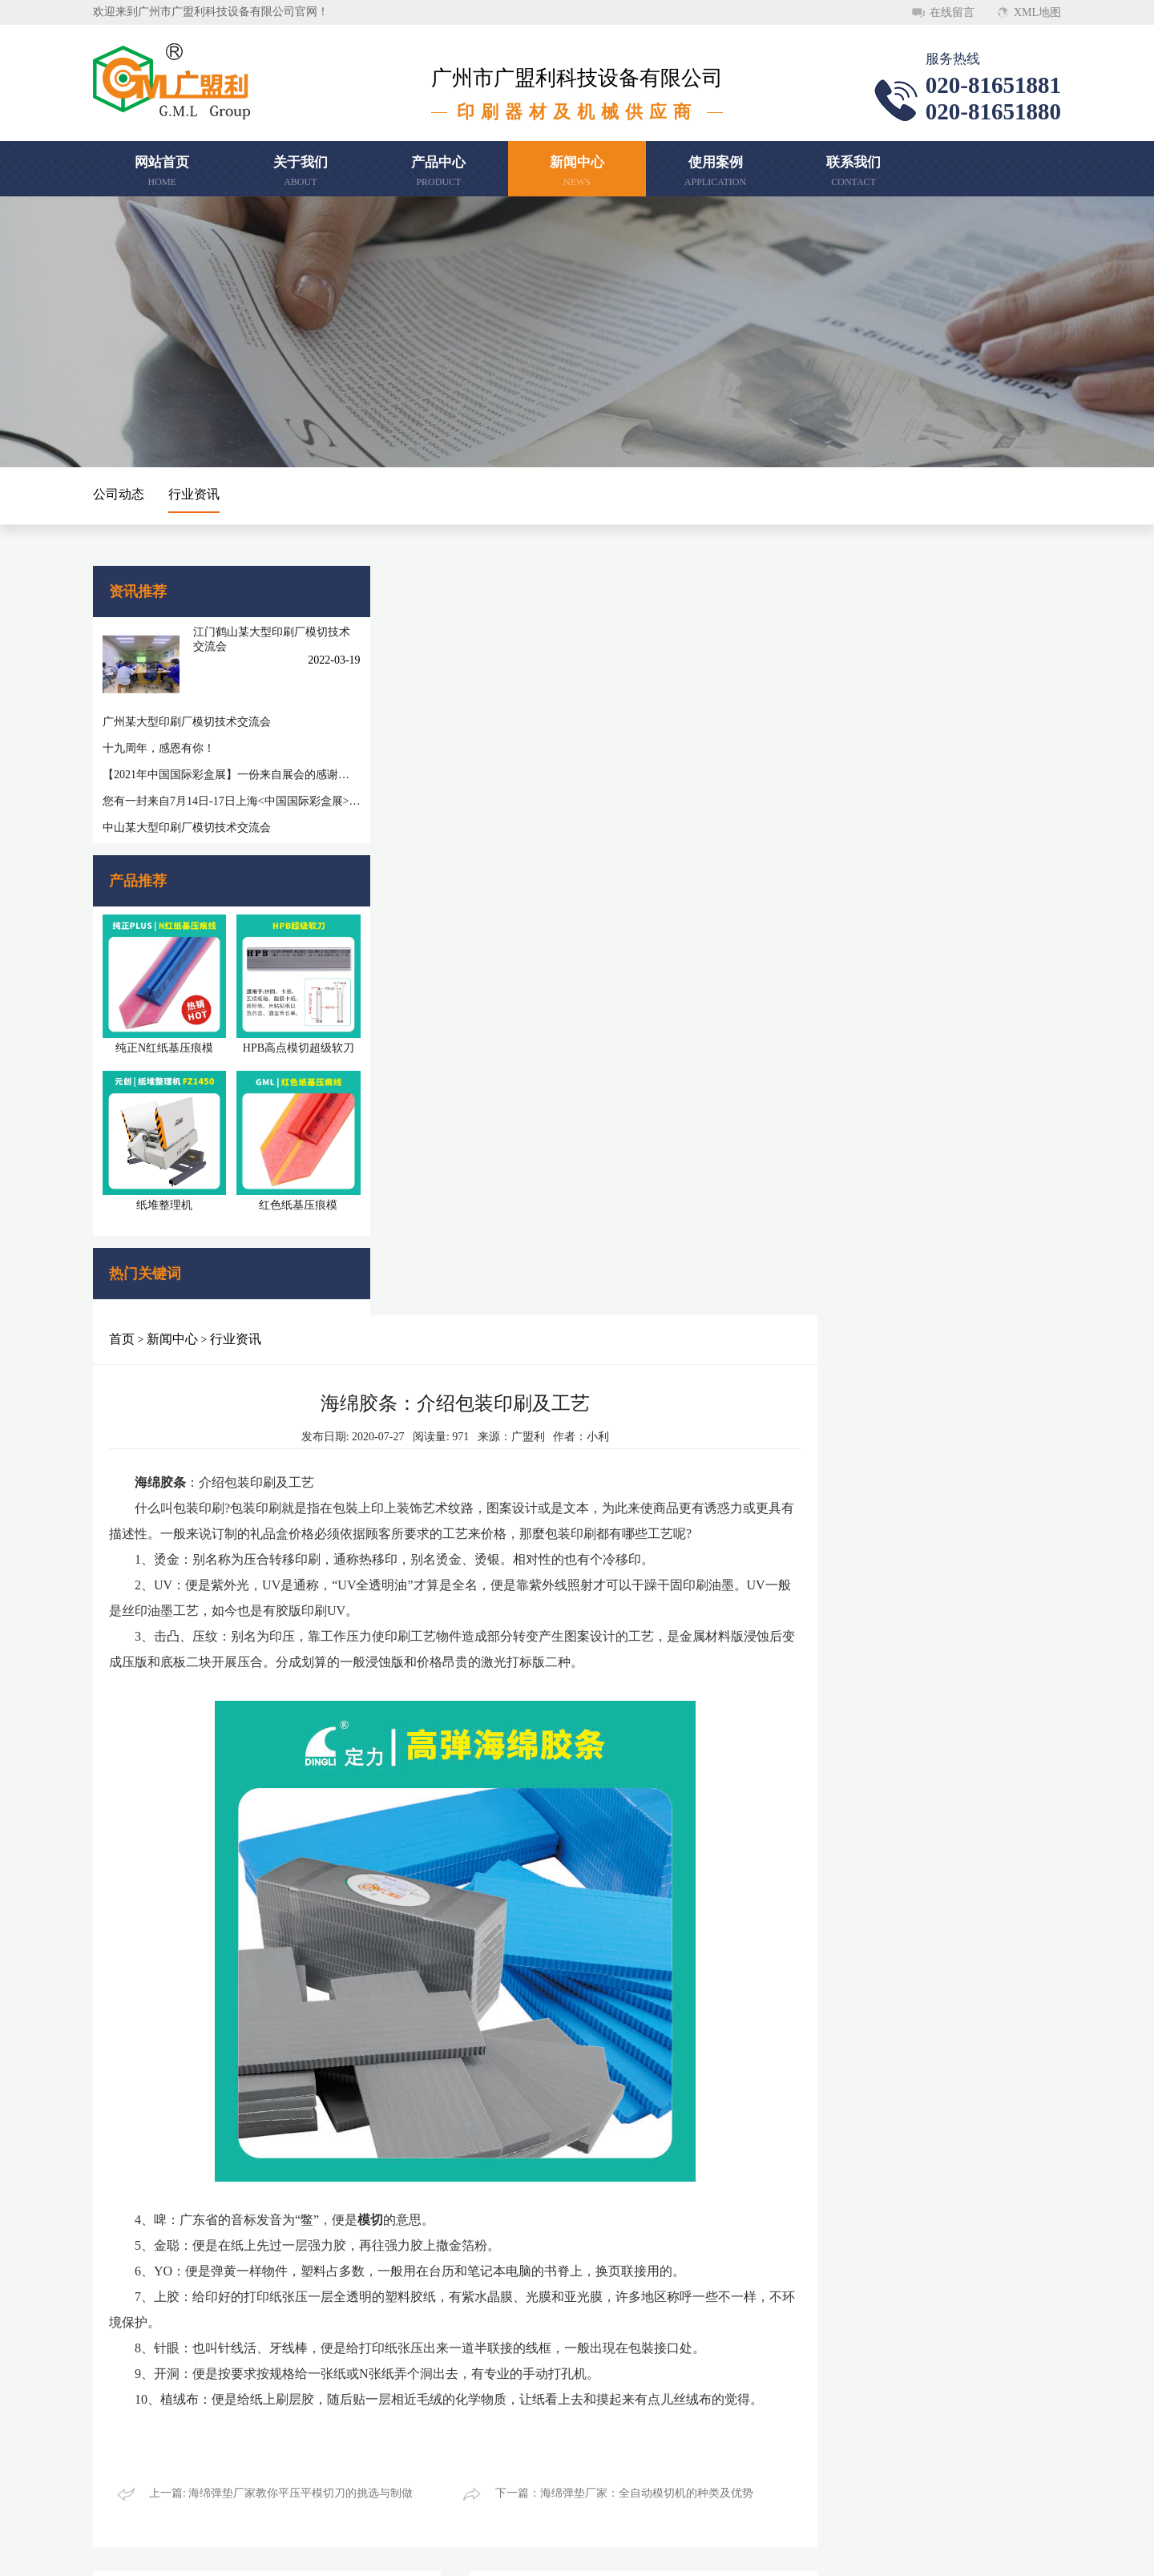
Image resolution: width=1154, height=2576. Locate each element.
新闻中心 (428, 589)
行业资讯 (194, 494)
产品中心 (255, 2364)
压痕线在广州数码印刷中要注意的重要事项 (842, 1894)
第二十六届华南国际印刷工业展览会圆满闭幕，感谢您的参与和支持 (484, 2082)
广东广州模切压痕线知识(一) (807, 1957)
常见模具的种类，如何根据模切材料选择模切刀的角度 (854, 2082)
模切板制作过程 (775, 1926)
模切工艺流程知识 (780, 2051)
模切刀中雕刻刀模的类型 (427, 1926)
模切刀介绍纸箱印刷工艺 (427, 1988)
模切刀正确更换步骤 (415, 1957)
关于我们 (125, 2364)
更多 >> (659, 1857)
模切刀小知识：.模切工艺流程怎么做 (827, 2019)
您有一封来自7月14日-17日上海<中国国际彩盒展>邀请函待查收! (213, 789)
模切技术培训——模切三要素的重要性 (460, 2144)
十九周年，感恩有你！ (159, 736)
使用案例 (255, 2397)
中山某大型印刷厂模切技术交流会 (187, 816)
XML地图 (1037, 12)
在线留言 (952, 12)
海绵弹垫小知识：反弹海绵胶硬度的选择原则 (848, 2176)
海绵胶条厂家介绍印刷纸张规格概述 (825, 2144)
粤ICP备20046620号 (767, 2551)
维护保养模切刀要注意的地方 (438, 2176)
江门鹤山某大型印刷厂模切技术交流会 (247, 638)
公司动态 (118, 494)
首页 (378, 589)
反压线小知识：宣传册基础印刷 (444, 1894)
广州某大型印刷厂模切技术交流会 (187, 710)
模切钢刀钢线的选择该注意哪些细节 (455, 2113)
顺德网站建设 (854, 2551)
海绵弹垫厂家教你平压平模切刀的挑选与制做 (477, 2019)
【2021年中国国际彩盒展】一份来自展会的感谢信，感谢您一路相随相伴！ (213, 763)
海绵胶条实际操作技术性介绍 (809, 2113)
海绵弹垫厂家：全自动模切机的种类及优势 (472, 2051)
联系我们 (125, 2430)
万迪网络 (921, 2551)
